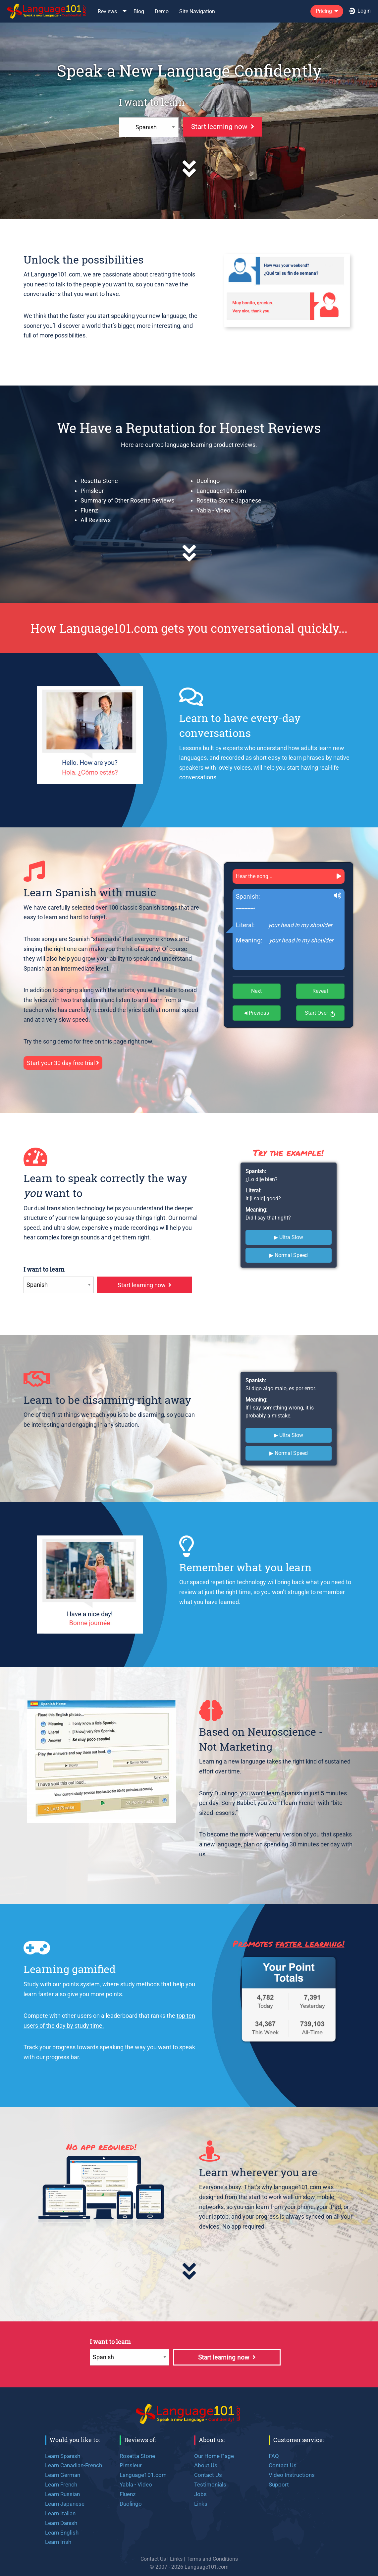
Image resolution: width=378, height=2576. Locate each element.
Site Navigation (197, 11)
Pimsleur (92, 490)
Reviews (107, 11)
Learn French (61, 2484)
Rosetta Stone (99, 480)
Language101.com (221, 490)
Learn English (62, 2532)
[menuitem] (47, 11)
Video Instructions (292, 2475)
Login (360, 11)
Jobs (200, 2494)
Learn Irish (58, 2542)
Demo (162, 11)
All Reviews (96, 519)
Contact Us (208, 2475)
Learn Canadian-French (73, 2465)
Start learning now (222, 127)
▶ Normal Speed (288, 1255)
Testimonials (210, 2484)
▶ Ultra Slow (288, 1237)
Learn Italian (60, 2513)
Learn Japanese (64, 2503)
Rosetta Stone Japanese (228, 500)
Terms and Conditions (212, 2559)
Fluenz (89, 510)
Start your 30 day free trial (63, 1062)
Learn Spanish (62, 2456)
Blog (139, 11)
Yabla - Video (213, 510)
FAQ (274, 2456)
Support (279, 2484)
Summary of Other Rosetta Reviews (127, 500)
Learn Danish (61, 2523)
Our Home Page (214, 2456)
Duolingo (208, 480)
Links (200, 2503)
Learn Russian (62, 2494)
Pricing (324, 11)
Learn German (62, 2475)
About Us (205, 2465)
